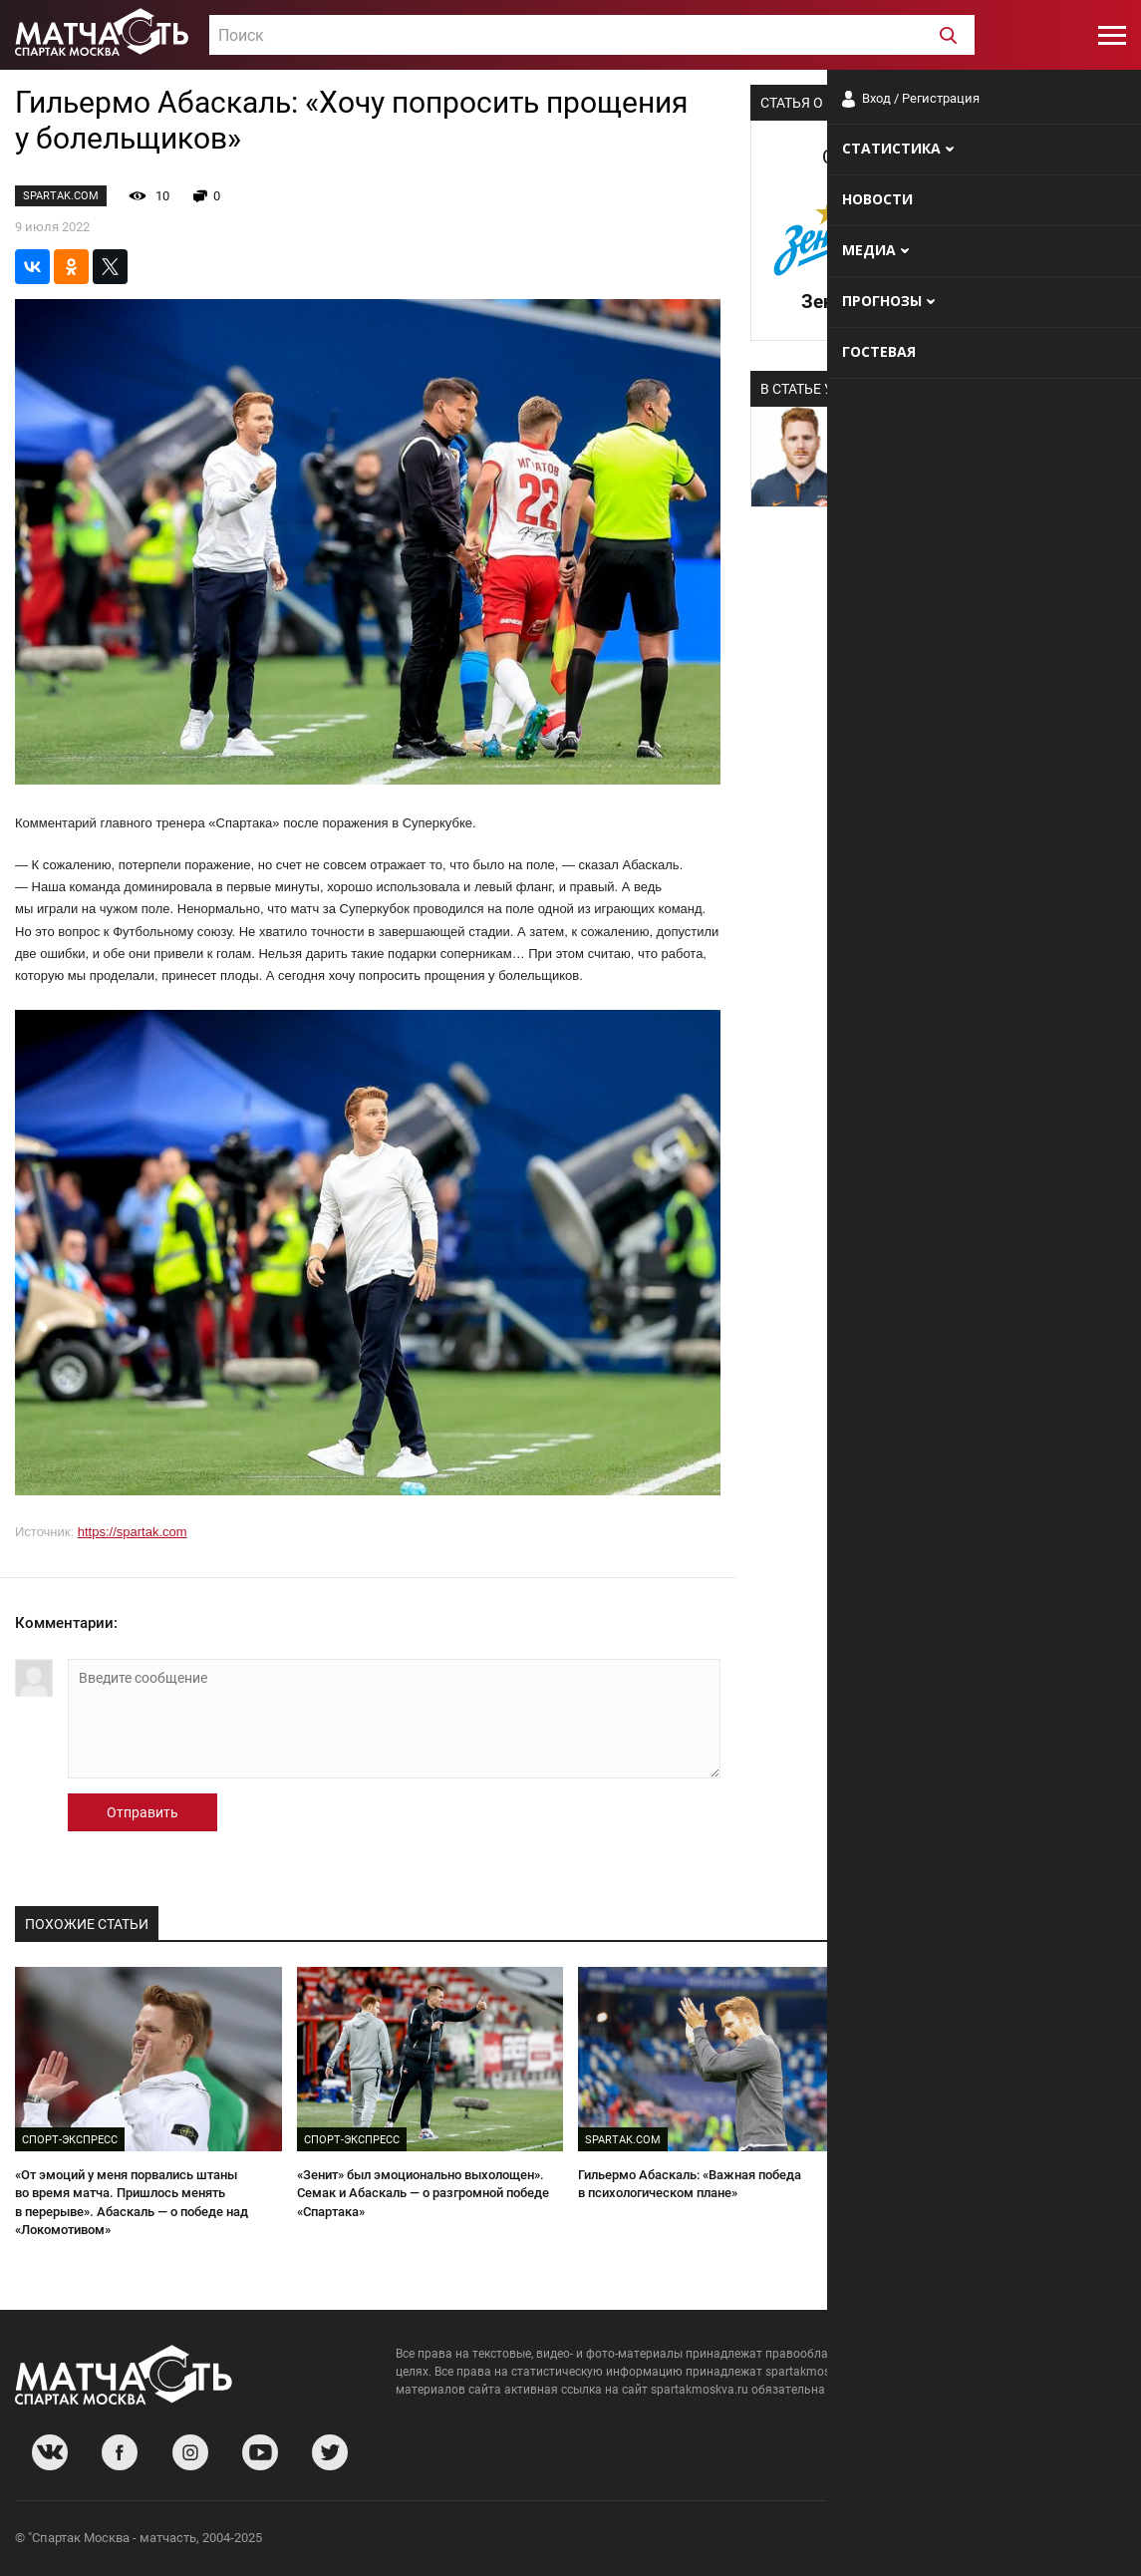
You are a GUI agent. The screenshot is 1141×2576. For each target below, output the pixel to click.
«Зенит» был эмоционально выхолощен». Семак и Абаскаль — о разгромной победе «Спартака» (423, 2193)
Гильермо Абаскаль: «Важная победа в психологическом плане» (689, 2184)
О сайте (884, 2540)
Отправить (142, 1812)
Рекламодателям (1073, 2540)
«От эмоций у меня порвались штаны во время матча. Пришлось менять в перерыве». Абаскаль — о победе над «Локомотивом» (131, 2202)
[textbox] (592, 36)
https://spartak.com (132, 1531)
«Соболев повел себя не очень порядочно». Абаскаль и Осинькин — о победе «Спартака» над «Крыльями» (988, 2193)
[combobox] (592, 35)
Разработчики (963, 2540)
